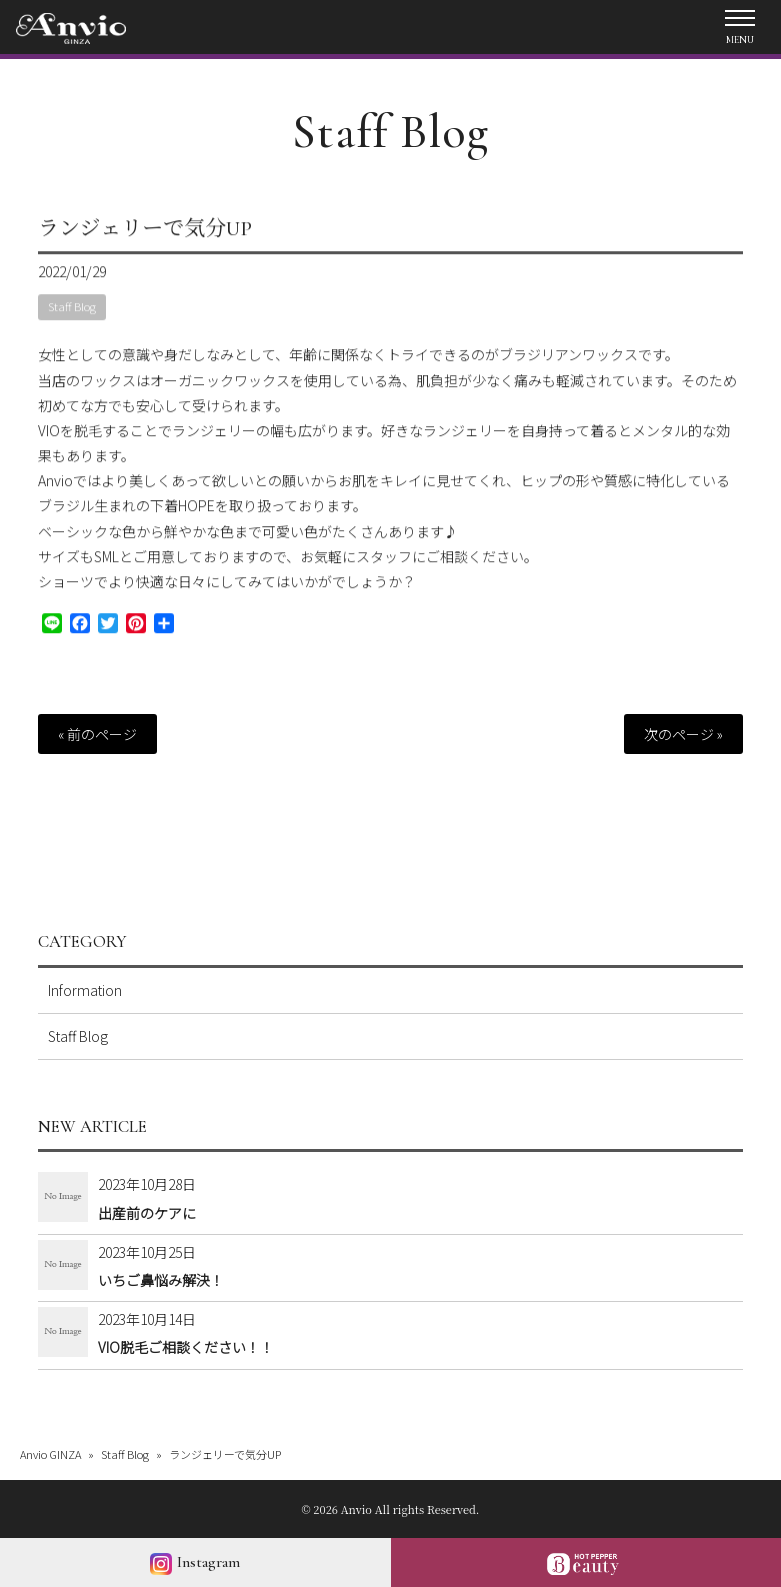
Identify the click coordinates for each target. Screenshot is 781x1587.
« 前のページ (97, 734)
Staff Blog (390, 132)
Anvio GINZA (50, 1454)
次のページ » (683, 734)
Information (85, 990)
